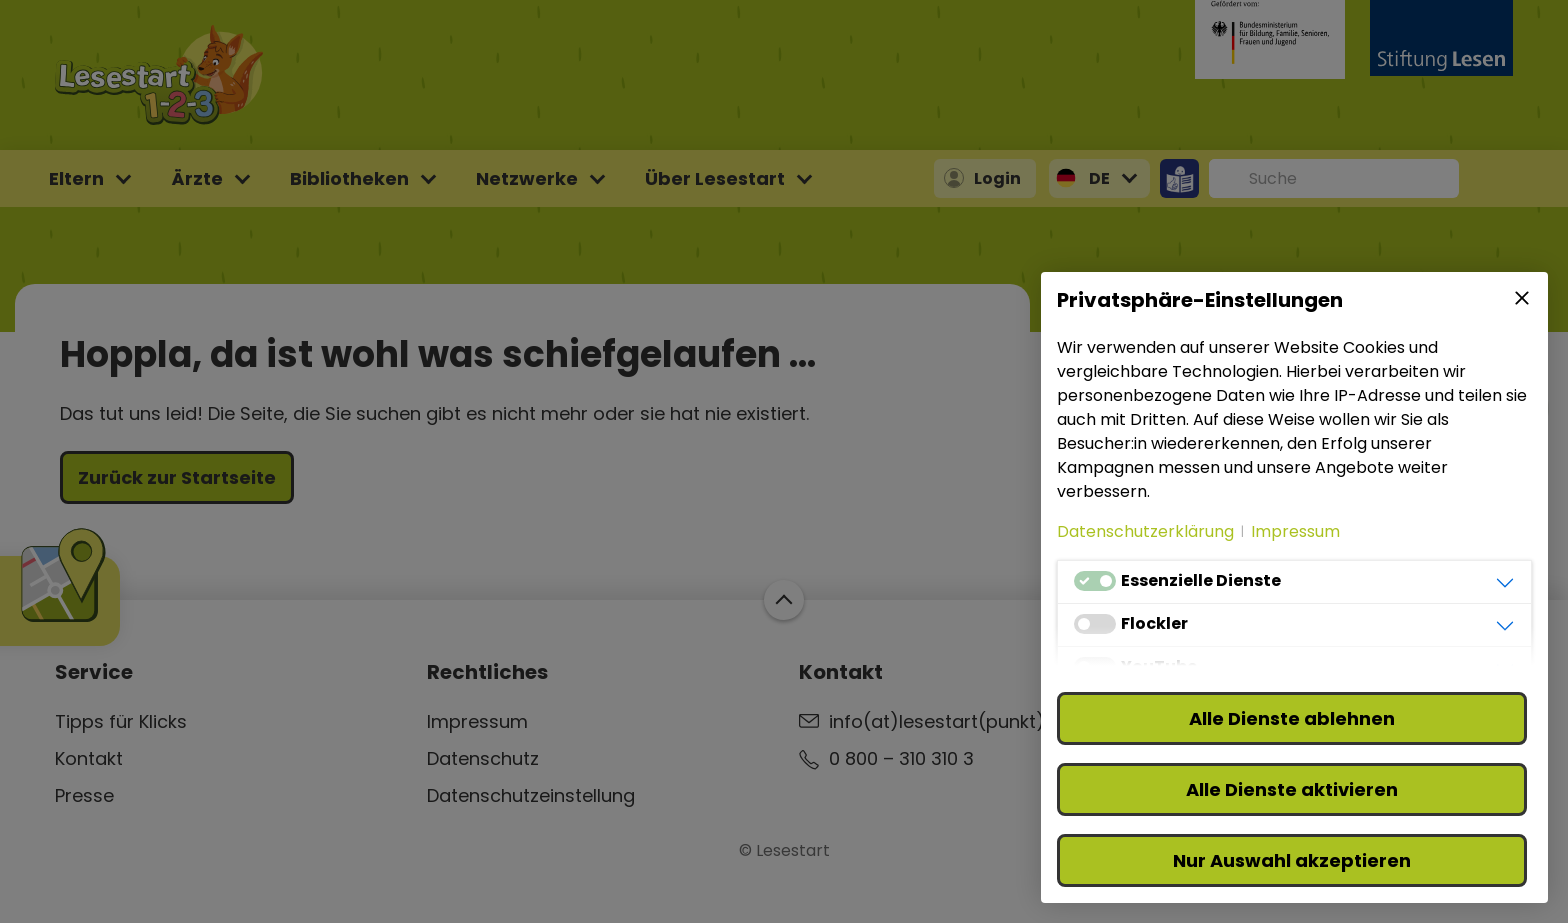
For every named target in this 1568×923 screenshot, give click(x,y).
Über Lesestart (715, 178)
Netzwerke (527, 178)
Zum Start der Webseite (784, 600)
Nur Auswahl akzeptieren (1292, 860)
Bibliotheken (349, 178)
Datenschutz (483, 758)
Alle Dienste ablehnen (1292, 718)
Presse (84, 795)
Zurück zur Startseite (177, 477)
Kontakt (89, 758)
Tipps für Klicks (121, 721)
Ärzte (197, 178)
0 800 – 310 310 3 (901, 758)
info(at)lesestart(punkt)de (948, 721)
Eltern (76, 178)
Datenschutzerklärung (1145, 531)
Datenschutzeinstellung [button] (531, 795)
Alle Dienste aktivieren (1292, 789)
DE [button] (1099, 178)
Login (997, 178)
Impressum (477, 721)
